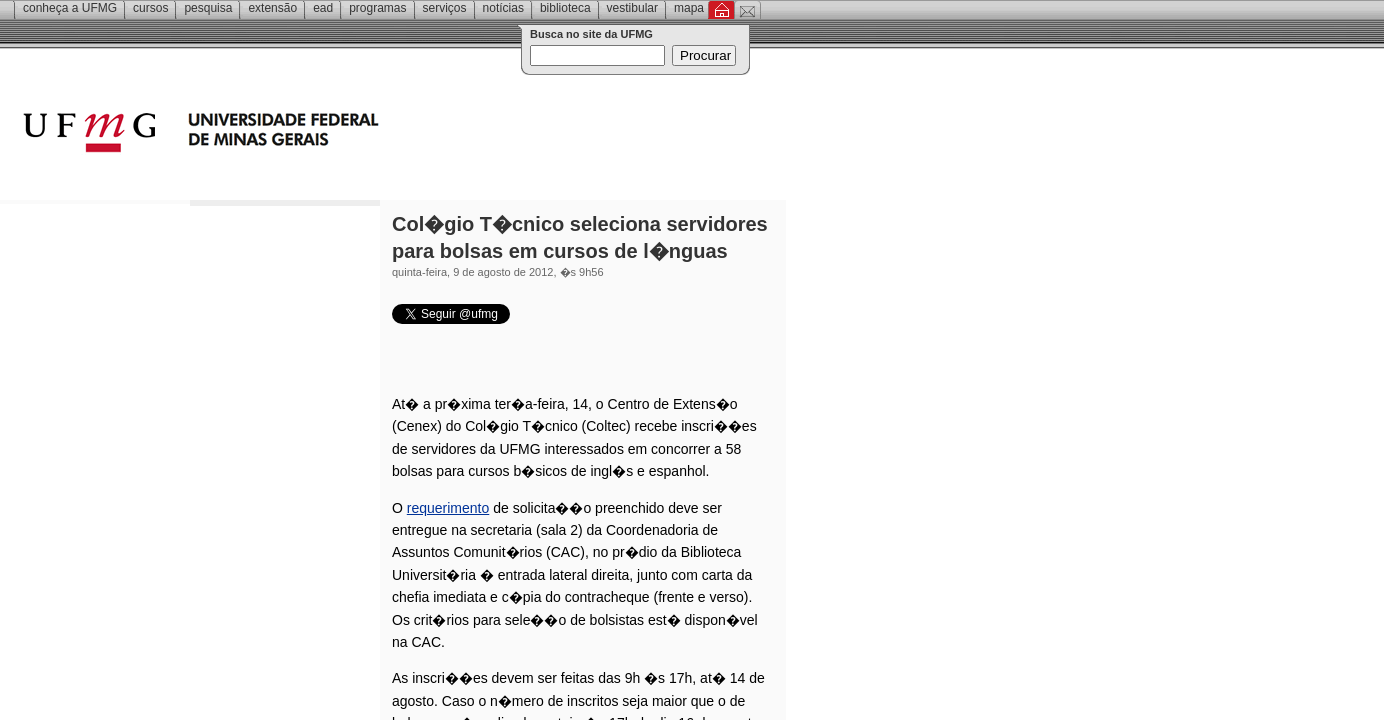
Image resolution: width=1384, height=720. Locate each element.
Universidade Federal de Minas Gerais (315, 135)
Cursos (150, 8)
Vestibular (632, 8)
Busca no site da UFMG (591, 34)
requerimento (448, 508)
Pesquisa (208, 8)
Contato (747, 10)
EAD (323, 8)
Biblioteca (565, 8)
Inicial (721, 10)
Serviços (445, 8)
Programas (377, 8)
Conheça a (70, 8)
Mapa (689, 8)
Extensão (272, 8)
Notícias (503, 8)
